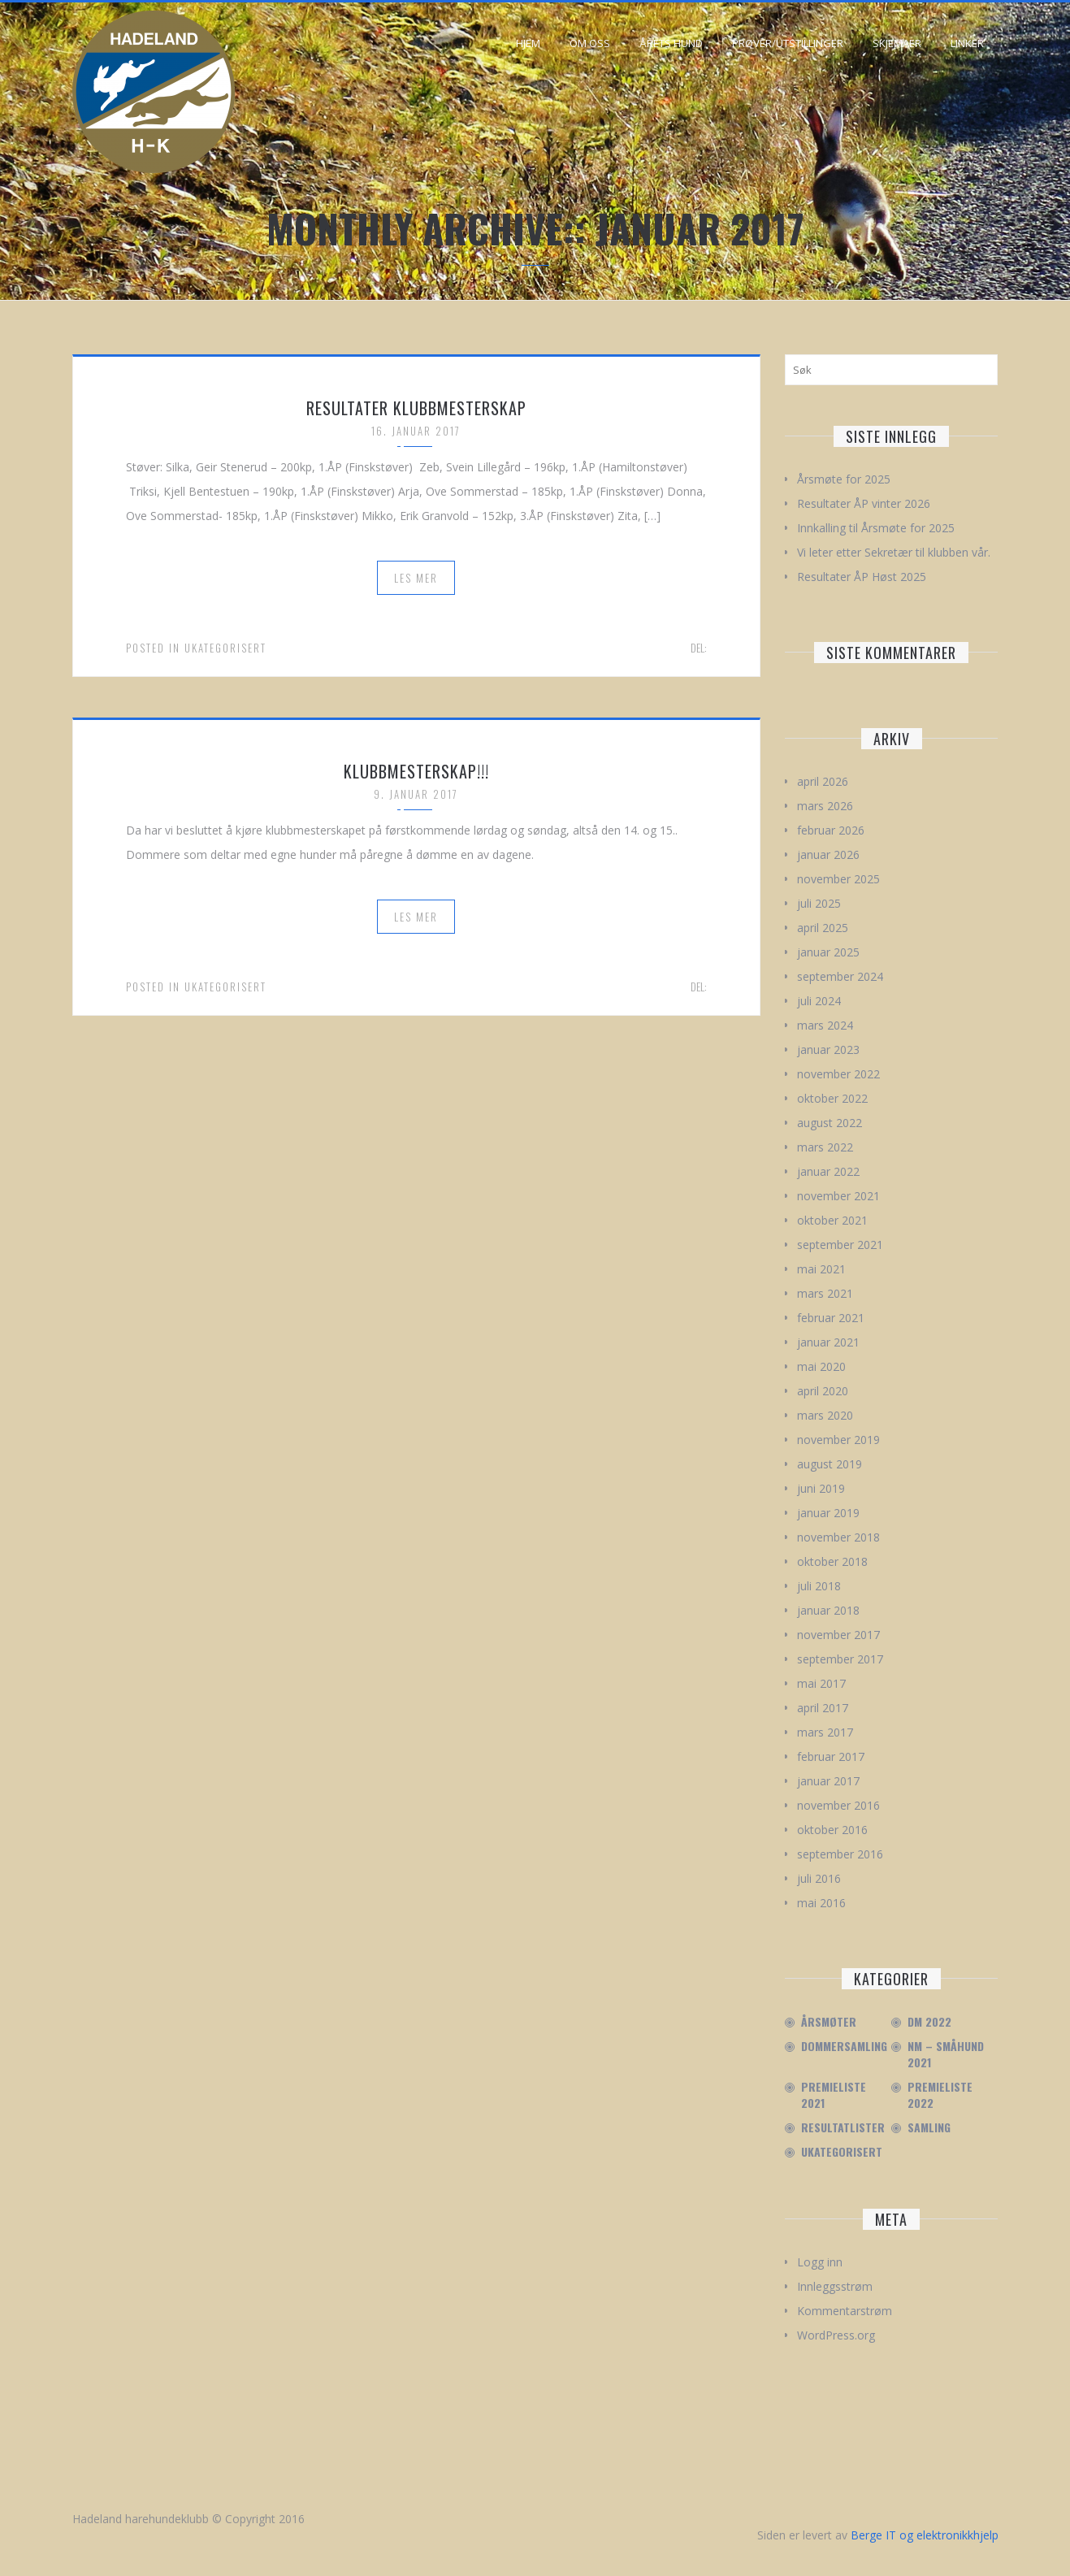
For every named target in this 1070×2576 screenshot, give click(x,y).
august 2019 (829, 1464)
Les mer (416, 578)
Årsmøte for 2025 (843, 479)
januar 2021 (828, 1342)
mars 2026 (825, 805)
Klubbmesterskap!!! (416, 771)
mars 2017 (825, 1732)
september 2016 (840, 1854)
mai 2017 (821, 1683)
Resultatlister (843, 2127)
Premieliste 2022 (940, 2095)
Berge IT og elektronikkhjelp (925, 2535)
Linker (967, 43)
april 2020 (822, 1391)
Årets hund (671, 43)
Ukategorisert (225, 648)
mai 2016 (821, 1902)
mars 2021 (825, 1293)
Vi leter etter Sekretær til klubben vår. (893, 552)
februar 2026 (830, 830)
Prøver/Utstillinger (787, 43)
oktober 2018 (832, 1561)
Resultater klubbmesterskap (416, 408)
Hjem (528, 43)
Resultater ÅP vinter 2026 (863, 503)
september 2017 (840, 1659)
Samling (929, 2127)
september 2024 (840, 976)
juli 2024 (819, 1000)
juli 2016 (819, 1878)
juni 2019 (821, 1488)
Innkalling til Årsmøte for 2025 (876, 528)
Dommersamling (844, 2046)
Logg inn (820, 2262)
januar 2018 (828, 1610)
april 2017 (822, 1707)
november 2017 (838, 1634)
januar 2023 (828, 1049)
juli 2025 (819, 903)
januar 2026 (828, 854)
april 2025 (822, 927)
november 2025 (838, 879)
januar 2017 (828, 1781)
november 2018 (838, 1537)
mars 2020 (825, 1415)
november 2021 (838, 1195)
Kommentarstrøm (844, 2310)
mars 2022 (825, 1147)
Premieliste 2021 (833, 2095)
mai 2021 (821, 1269)
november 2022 (838, 1074)
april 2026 (822, 781)
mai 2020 (821, 1366)
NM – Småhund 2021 (946, 2054)
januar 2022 (828, 1171)
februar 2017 (830, 1756)
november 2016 (838, 1805)
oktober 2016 (832, 1829)
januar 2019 (828, 1512)
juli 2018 (819, 1586)
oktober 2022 (832, 1098)
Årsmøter (828, 2022)
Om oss (590, 43)
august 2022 (829, 1122)
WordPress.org (836, 2335)
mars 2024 (825, 1025)
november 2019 (838, 1439)
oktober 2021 (832, 1220)
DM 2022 (929, 2022)
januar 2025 (828, 952)
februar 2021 (830, 1317)
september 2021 (840, 1244)
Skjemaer (897, 43)
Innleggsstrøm (835, 2286)
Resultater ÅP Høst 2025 (861, 576)
